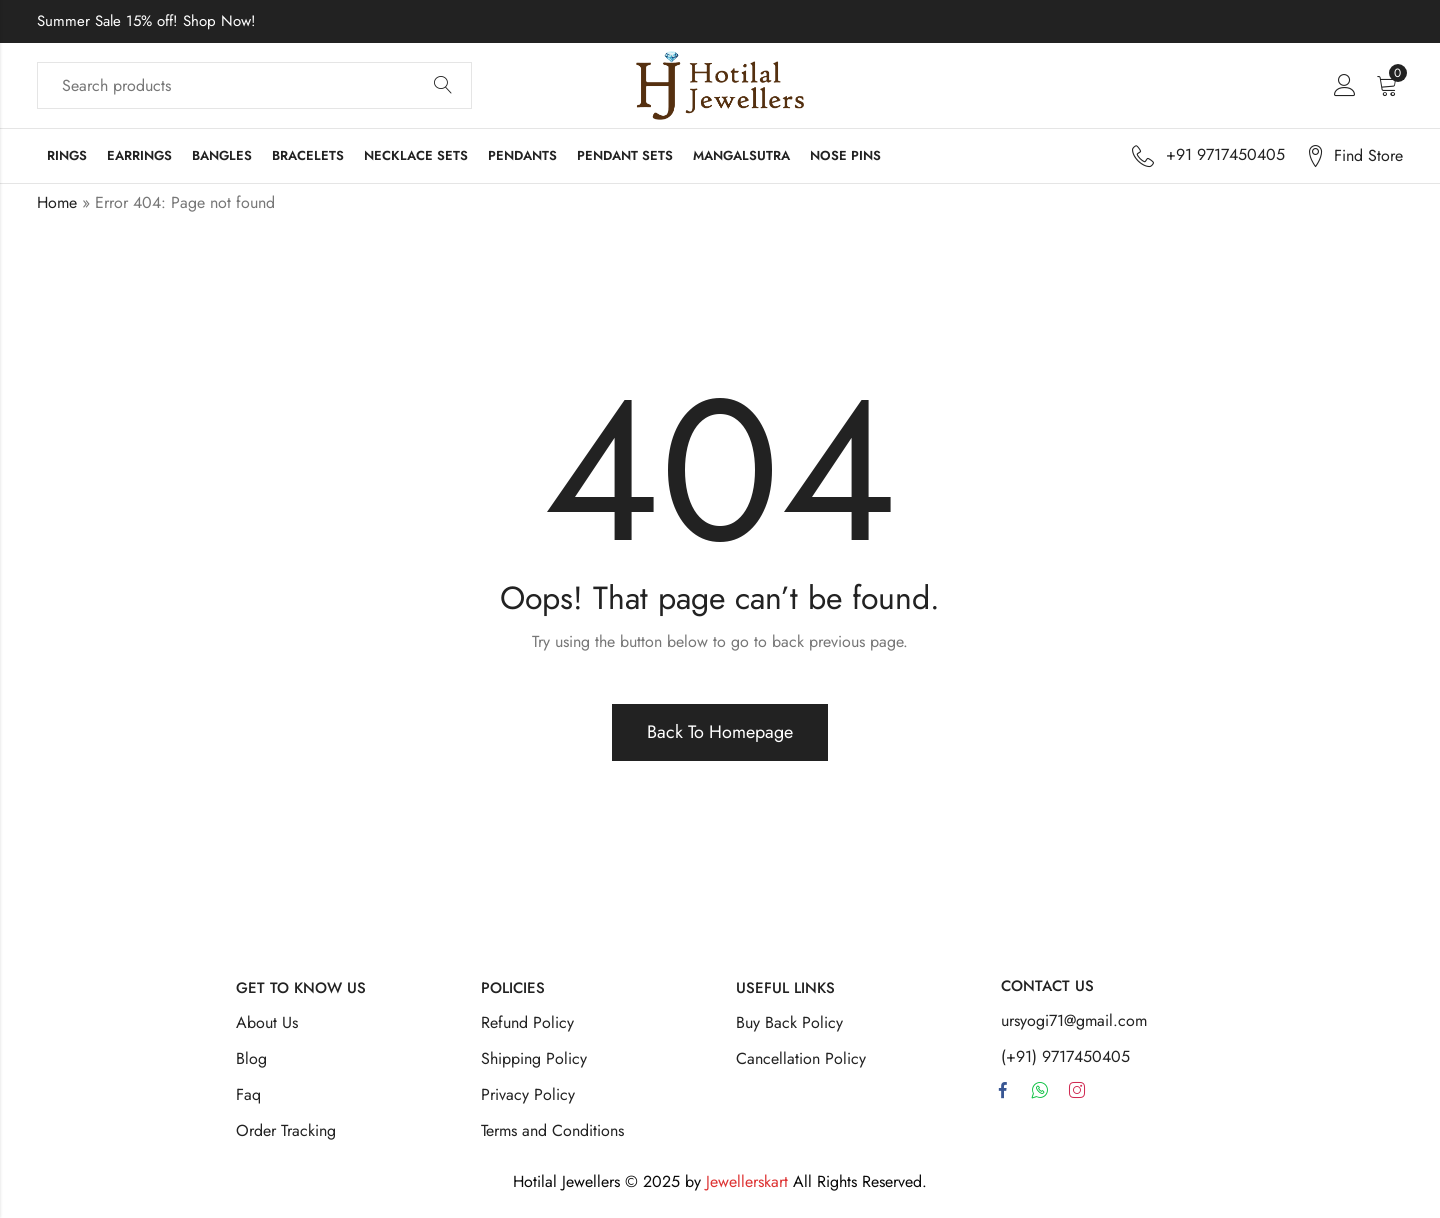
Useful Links (785, 988)
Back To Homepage (720, 732)
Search (443, 86)
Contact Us (1047, 986)
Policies (513, 988)
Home (57, 202)
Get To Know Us (301, 988)
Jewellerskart (747, 1181)
